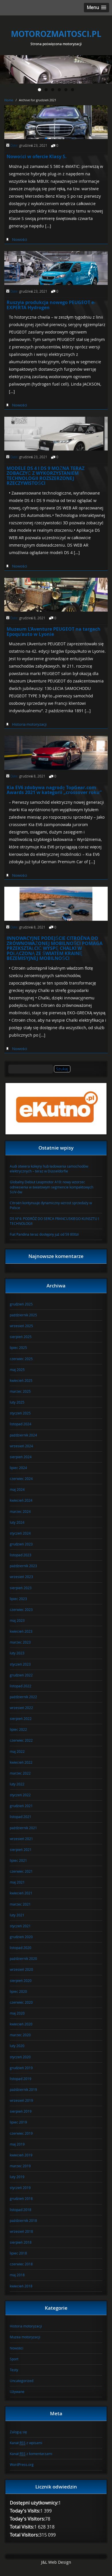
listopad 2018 (20, 2209)
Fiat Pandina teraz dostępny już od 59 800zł (44, 1234)
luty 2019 (17, 2176)
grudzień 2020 (21, 1936)
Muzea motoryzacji (25, 2337)
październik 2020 (23, 1958)
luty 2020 (17, 2045)
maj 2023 (17, 1620)
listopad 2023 (20, 1555)
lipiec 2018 (18, 2253)
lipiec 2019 (18, 2122)
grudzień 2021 (21, 1805)
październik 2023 (23, 1565)
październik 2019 (23, 2089)
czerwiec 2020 (21, 2002)
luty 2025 (17, 1402)
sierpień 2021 (21, 1849)
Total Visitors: (24, 2535)
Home (8, 100)
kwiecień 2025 (21, 1380)
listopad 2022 (20, 1686)
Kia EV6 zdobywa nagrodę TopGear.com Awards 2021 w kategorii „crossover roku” (54, 790)
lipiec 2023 (18, 1598)
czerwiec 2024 (21, 1478)
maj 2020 (17, 2013)
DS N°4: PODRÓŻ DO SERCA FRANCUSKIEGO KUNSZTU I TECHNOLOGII (54, 1221)
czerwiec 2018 (21, 2264)
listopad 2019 (20, 2078)
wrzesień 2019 (21, 2100)
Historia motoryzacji (29, 724)
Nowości (19, 239)
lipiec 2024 (18, 1467)
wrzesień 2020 (21, 1969)
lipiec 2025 (18, 1347)
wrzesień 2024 (21, 1446)
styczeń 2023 (20, 1664)
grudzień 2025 (21, 1304)
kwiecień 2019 (21, 2155)
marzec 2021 (20, 1904)
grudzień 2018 (21, 2198)
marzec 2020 (20, 2035)
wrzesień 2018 (21, 2231)
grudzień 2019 (21, 2067)
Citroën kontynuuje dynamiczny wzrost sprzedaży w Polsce (51, 1205)
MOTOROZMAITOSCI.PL (56, 33)
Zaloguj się (18, 2432)
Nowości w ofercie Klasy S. (37, 156)
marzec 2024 (20, 1511)
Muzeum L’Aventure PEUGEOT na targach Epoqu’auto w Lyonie (54, 631)
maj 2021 (17, 1882)
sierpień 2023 (21, 1587)
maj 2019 (17, 2144)
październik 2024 (23, 1435)
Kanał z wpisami (26, 2442)
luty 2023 (17, 1653)
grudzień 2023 (21, 1544)
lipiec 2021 (18, 1860)
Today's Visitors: (27, 2519)
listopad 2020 (20, 1947)
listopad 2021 (20, 1816)
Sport (14, 2359)
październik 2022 (23, 1696)
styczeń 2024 (20, 1533)
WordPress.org (22, 2464)
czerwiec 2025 (21, 1358)
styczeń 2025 (20, 1413)
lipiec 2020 (18, 1991)
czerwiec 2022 (21, 1740)
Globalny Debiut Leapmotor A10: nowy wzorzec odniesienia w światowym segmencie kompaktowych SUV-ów (51, 1187)
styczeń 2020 (20, 2057)
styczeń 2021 (20, 1926)
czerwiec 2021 (21, 1871)
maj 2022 (17, 1751)
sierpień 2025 (21, 1336)
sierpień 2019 (21, 2111)
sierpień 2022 (21, 1718)
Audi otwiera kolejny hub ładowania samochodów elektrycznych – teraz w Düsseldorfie (49, 1168)
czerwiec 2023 (21, 1609)
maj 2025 (17, 1369)
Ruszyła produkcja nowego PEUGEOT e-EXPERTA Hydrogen (51, 305)
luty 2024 (17, 1522)
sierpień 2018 (21, 2242)
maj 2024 (17, 1489)
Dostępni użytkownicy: (34, 2503)
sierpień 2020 (21, 1980)
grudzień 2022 (21, 1675)
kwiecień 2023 (21, 1631)
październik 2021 (23, 1827)
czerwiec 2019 (21, 2133)
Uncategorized (21, 2380)
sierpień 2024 (21, 1456)
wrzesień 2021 (21, 1838)
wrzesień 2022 (21, 1707)
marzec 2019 (20, 2166)
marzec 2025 (20, 1391)
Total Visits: (22, 2527)
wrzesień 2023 (21, 1576)
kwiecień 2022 (21, 1762)
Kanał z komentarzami (31, 2453)
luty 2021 (17, 1915)
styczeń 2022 (20, 1795)
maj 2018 (17, 2275)
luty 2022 (17, 1784)
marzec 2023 (20, 1642)
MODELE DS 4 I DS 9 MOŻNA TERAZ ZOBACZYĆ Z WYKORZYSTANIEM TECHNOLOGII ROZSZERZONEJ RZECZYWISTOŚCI (45, 476)
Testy (14, 2369)
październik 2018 (23, 2220)
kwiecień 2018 (21, 2286)
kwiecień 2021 (21, 1893)
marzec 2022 (20, 1773)
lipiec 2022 (18, 1729)
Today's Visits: (25, 2511)
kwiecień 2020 (21, 2024)
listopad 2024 (20, 1424)
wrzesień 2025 (21, 1325)
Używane (17, 2391)
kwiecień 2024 (21, 1500)
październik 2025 (23, 1315)
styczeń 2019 (20, 2187)
